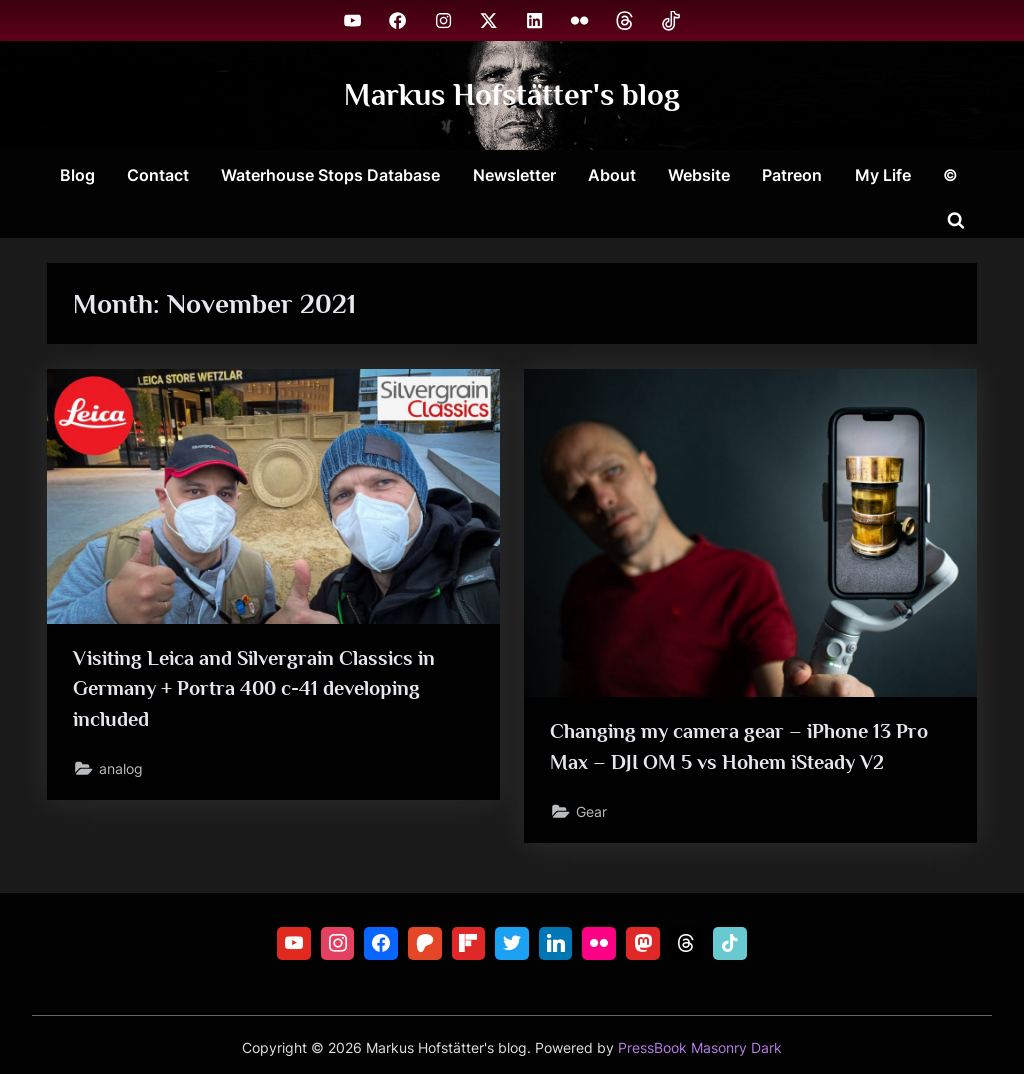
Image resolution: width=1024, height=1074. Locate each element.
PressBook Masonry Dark (700, 1048)
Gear (591, 811)
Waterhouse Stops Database (330, 175)
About (612, 175)
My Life (883, 175)
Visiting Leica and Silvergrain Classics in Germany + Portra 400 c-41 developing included (254, 688)
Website (699, 175)
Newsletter (514, 175)
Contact (158, 175)
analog (121, 768)
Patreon (792, 175)
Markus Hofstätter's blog (512, 94)
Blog (77, 175)
